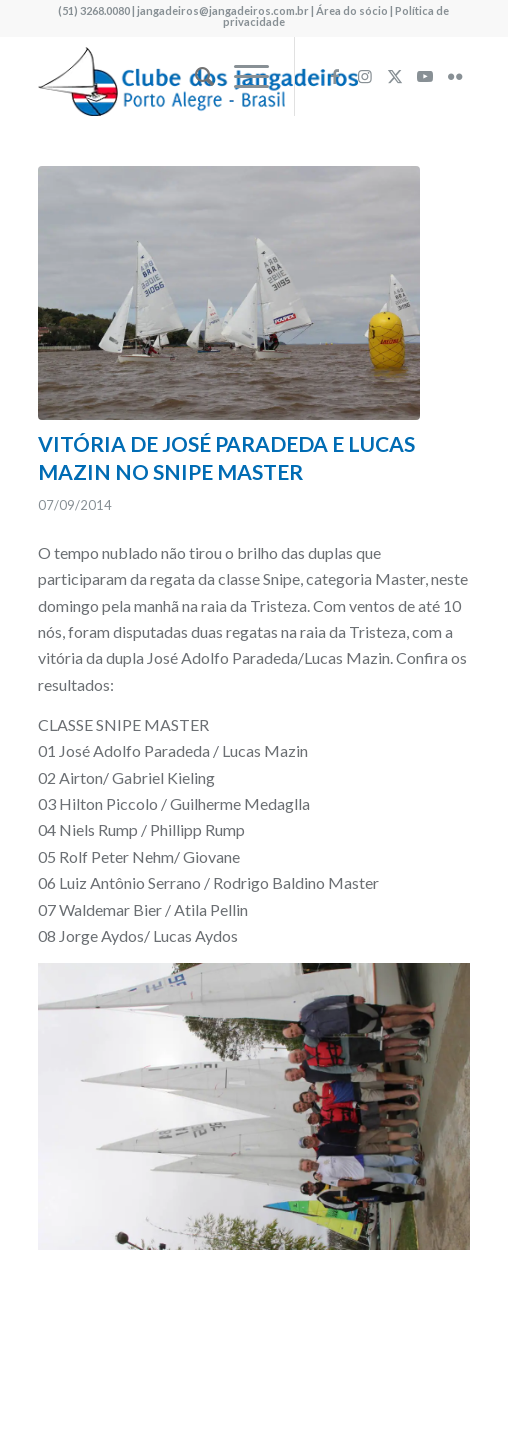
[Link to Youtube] (425, 76)
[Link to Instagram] (365, 76)
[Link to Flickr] (455, 76)
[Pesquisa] (194, 76)
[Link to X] (395, 76)
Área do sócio (352, 10)
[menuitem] (194, 76)
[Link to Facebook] (335, 76)
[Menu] (241, 76)
